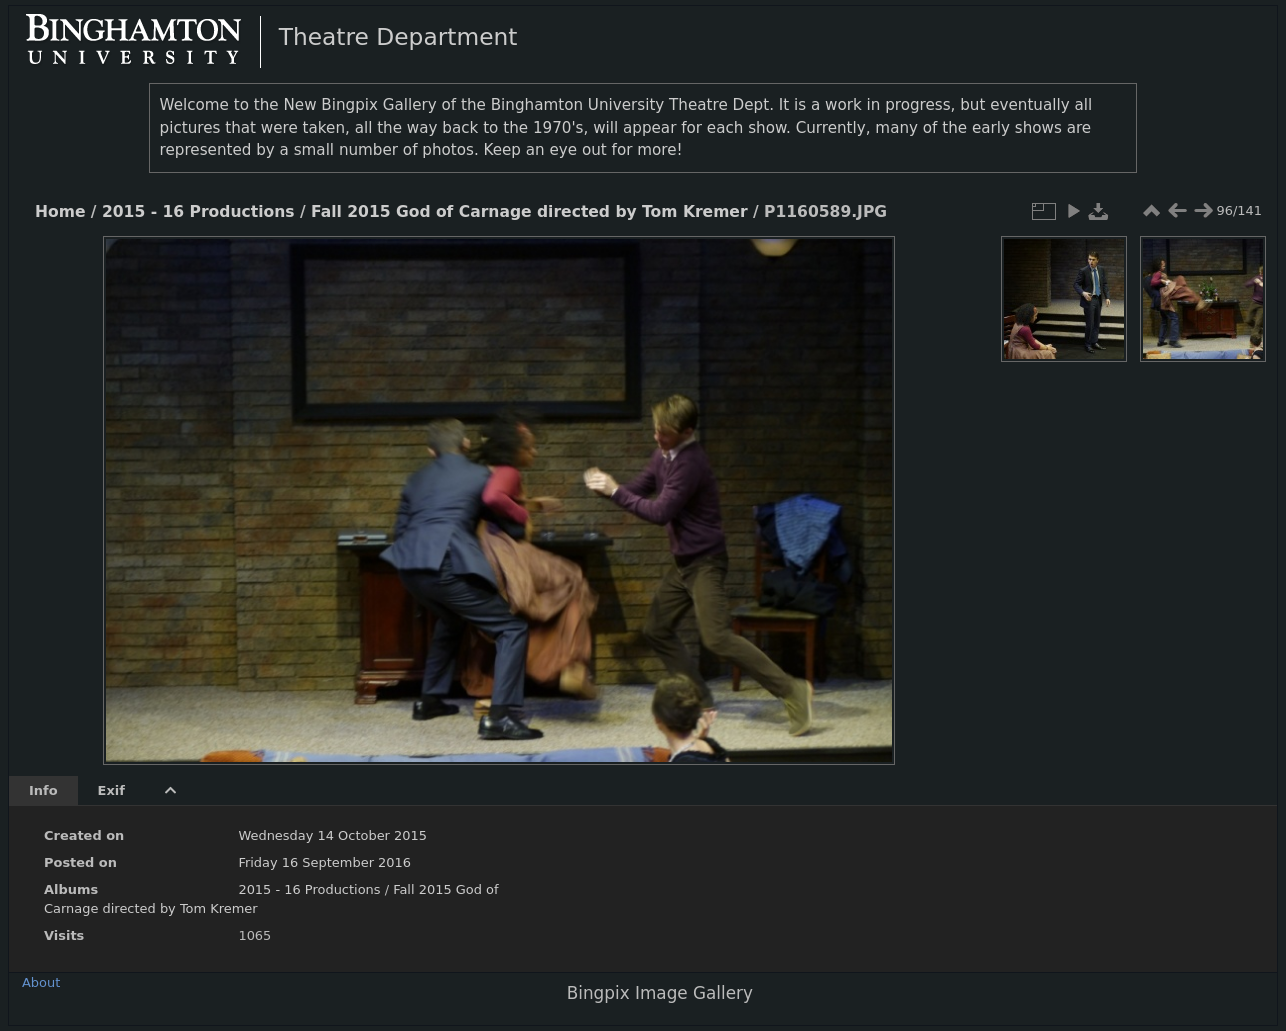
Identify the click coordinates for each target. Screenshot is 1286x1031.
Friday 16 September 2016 (324, 862)
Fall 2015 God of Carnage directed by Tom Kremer (529, 212)
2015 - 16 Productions (198, 212)
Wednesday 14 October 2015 (332, 835)
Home (60, 212)
